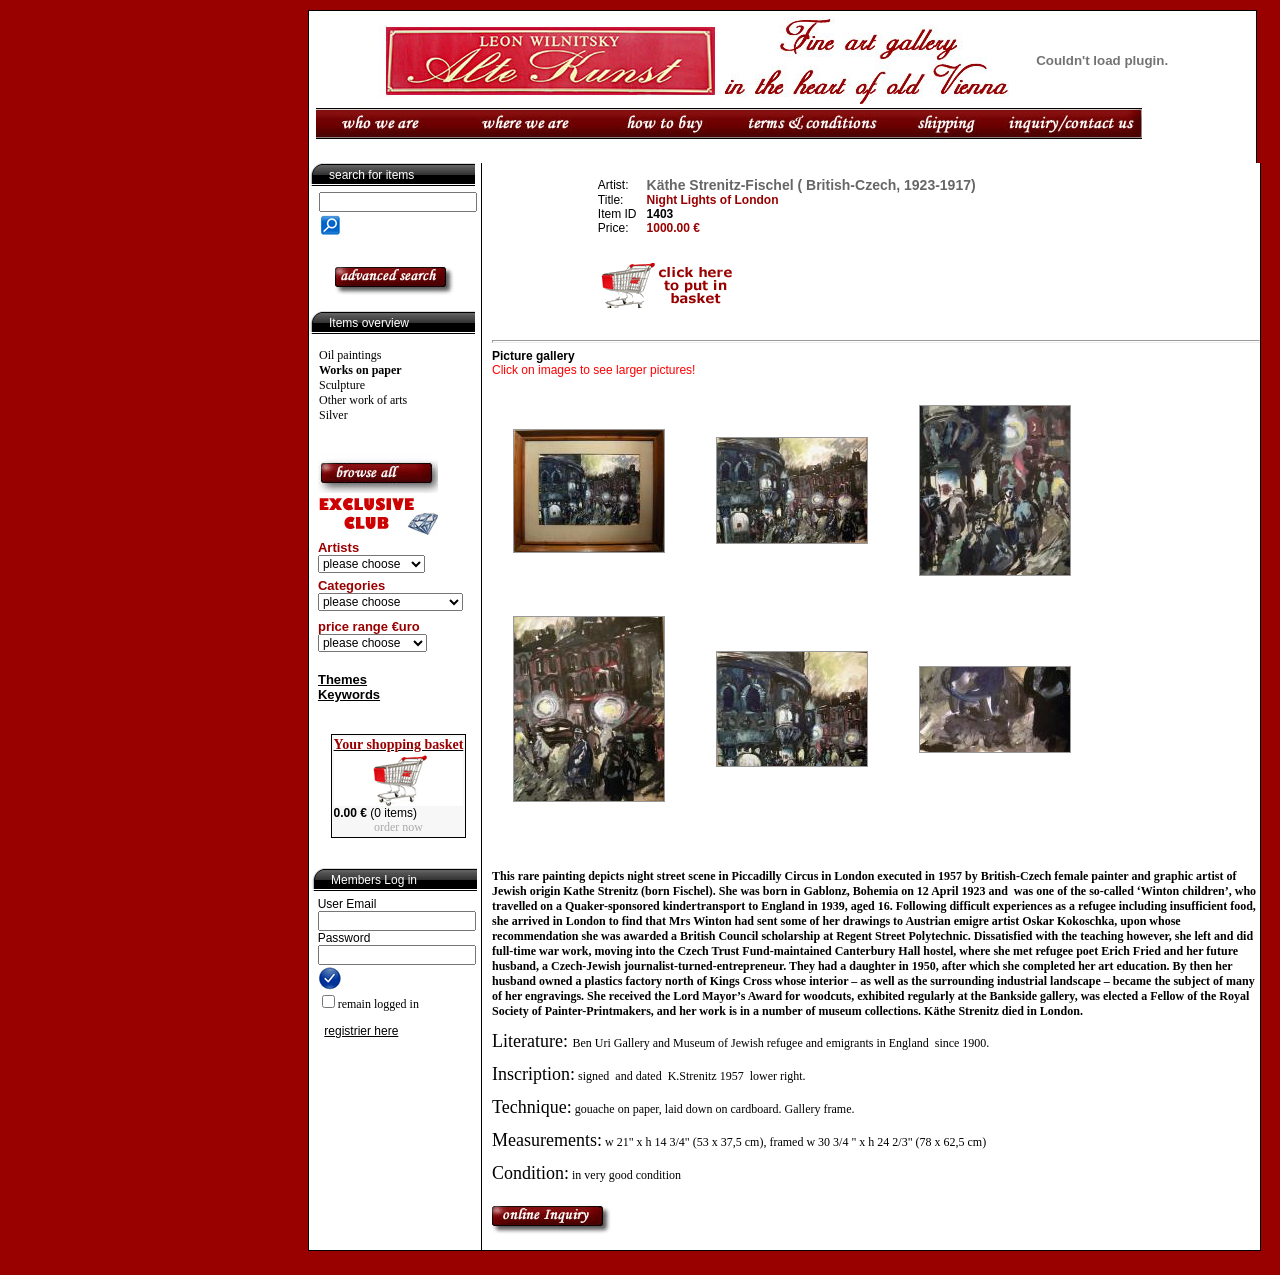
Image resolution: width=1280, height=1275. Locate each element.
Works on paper (360, 370)
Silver (333, 415)
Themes (342, 679)
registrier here (361, 1031)
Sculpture (342, 385)
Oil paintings (350, 355)
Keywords (349, 694)
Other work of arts (363, 400)
